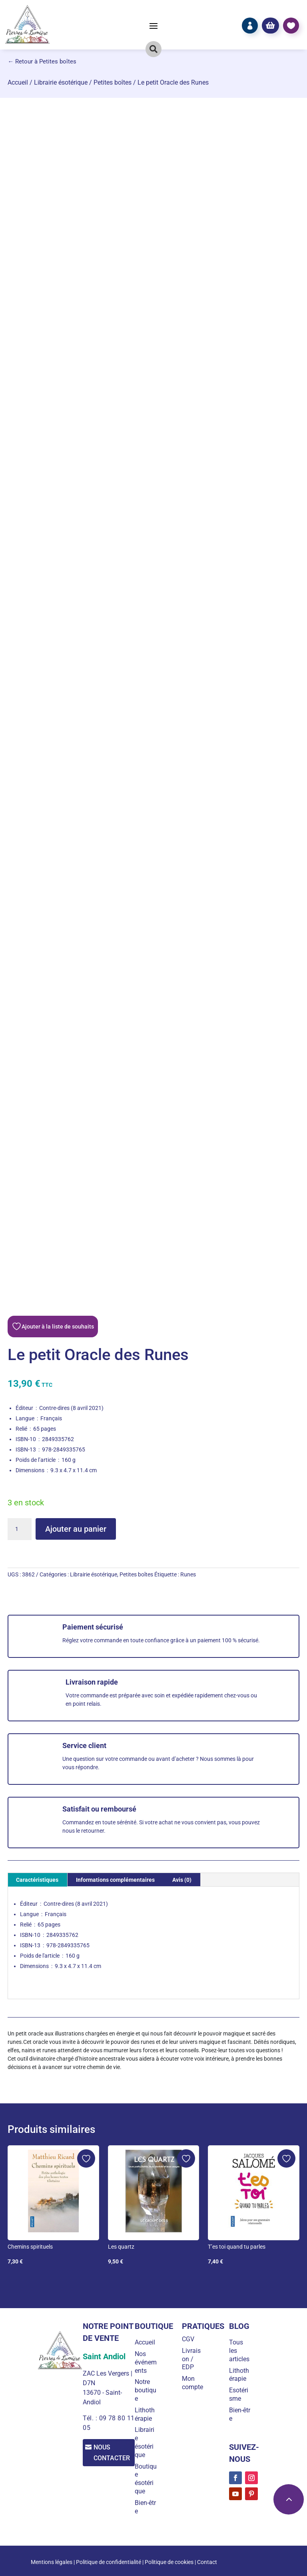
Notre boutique (149, 2390)
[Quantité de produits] (20, 1529)
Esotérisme (239, 2394)
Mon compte (194, 2383)
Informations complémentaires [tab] (115, 1880)
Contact (207, 2562)
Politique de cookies (169, 2562)
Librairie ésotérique (61, 82)
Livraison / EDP (193, 2359)
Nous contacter (114, 2453)
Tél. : (90, 2418)
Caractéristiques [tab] (37, 1880)
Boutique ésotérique (147, 2479)
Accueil (18, 82)
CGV (190, 2339)
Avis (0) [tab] (181, 1880)
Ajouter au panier (75, 1529)
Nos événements (147, 2362)
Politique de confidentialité (108, 2562)
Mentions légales (51, 2562)
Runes (188, 1574)
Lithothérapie (148, 2414)
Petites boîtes (113, 82)
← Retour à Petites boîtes (42, 61)
